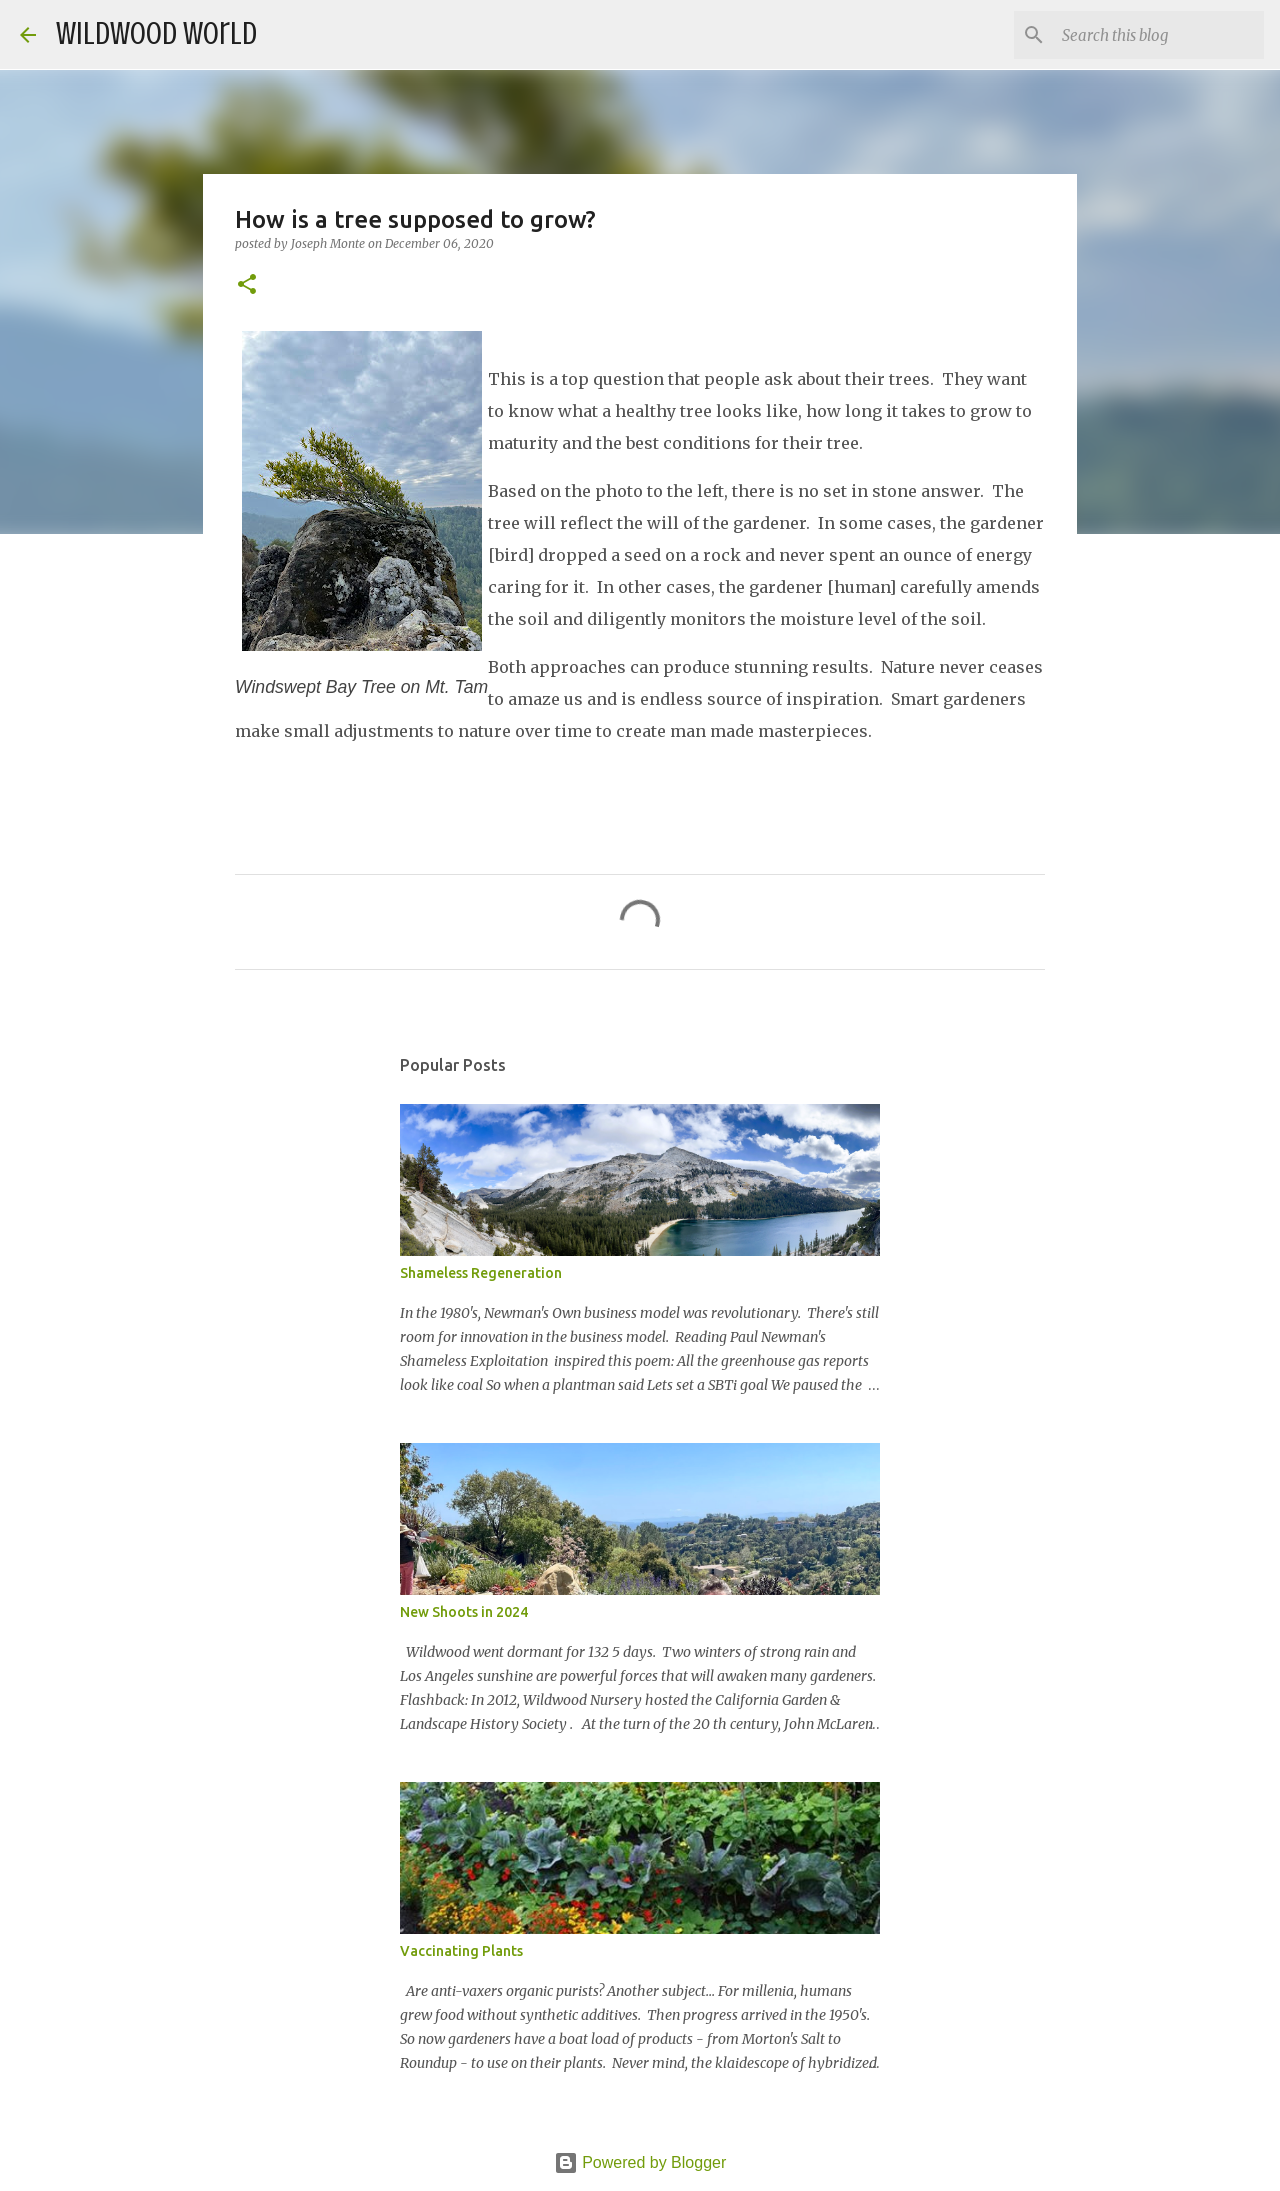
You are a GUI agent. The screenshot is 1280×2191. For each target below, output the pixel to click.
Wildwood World (156, 34)
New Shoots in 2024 (464, 1612)
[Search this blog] (1159, 35)
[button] (247, 285)
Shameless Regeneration (481, 1273)
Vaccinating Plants (461, 1951)
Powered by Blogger (640, 2162)
